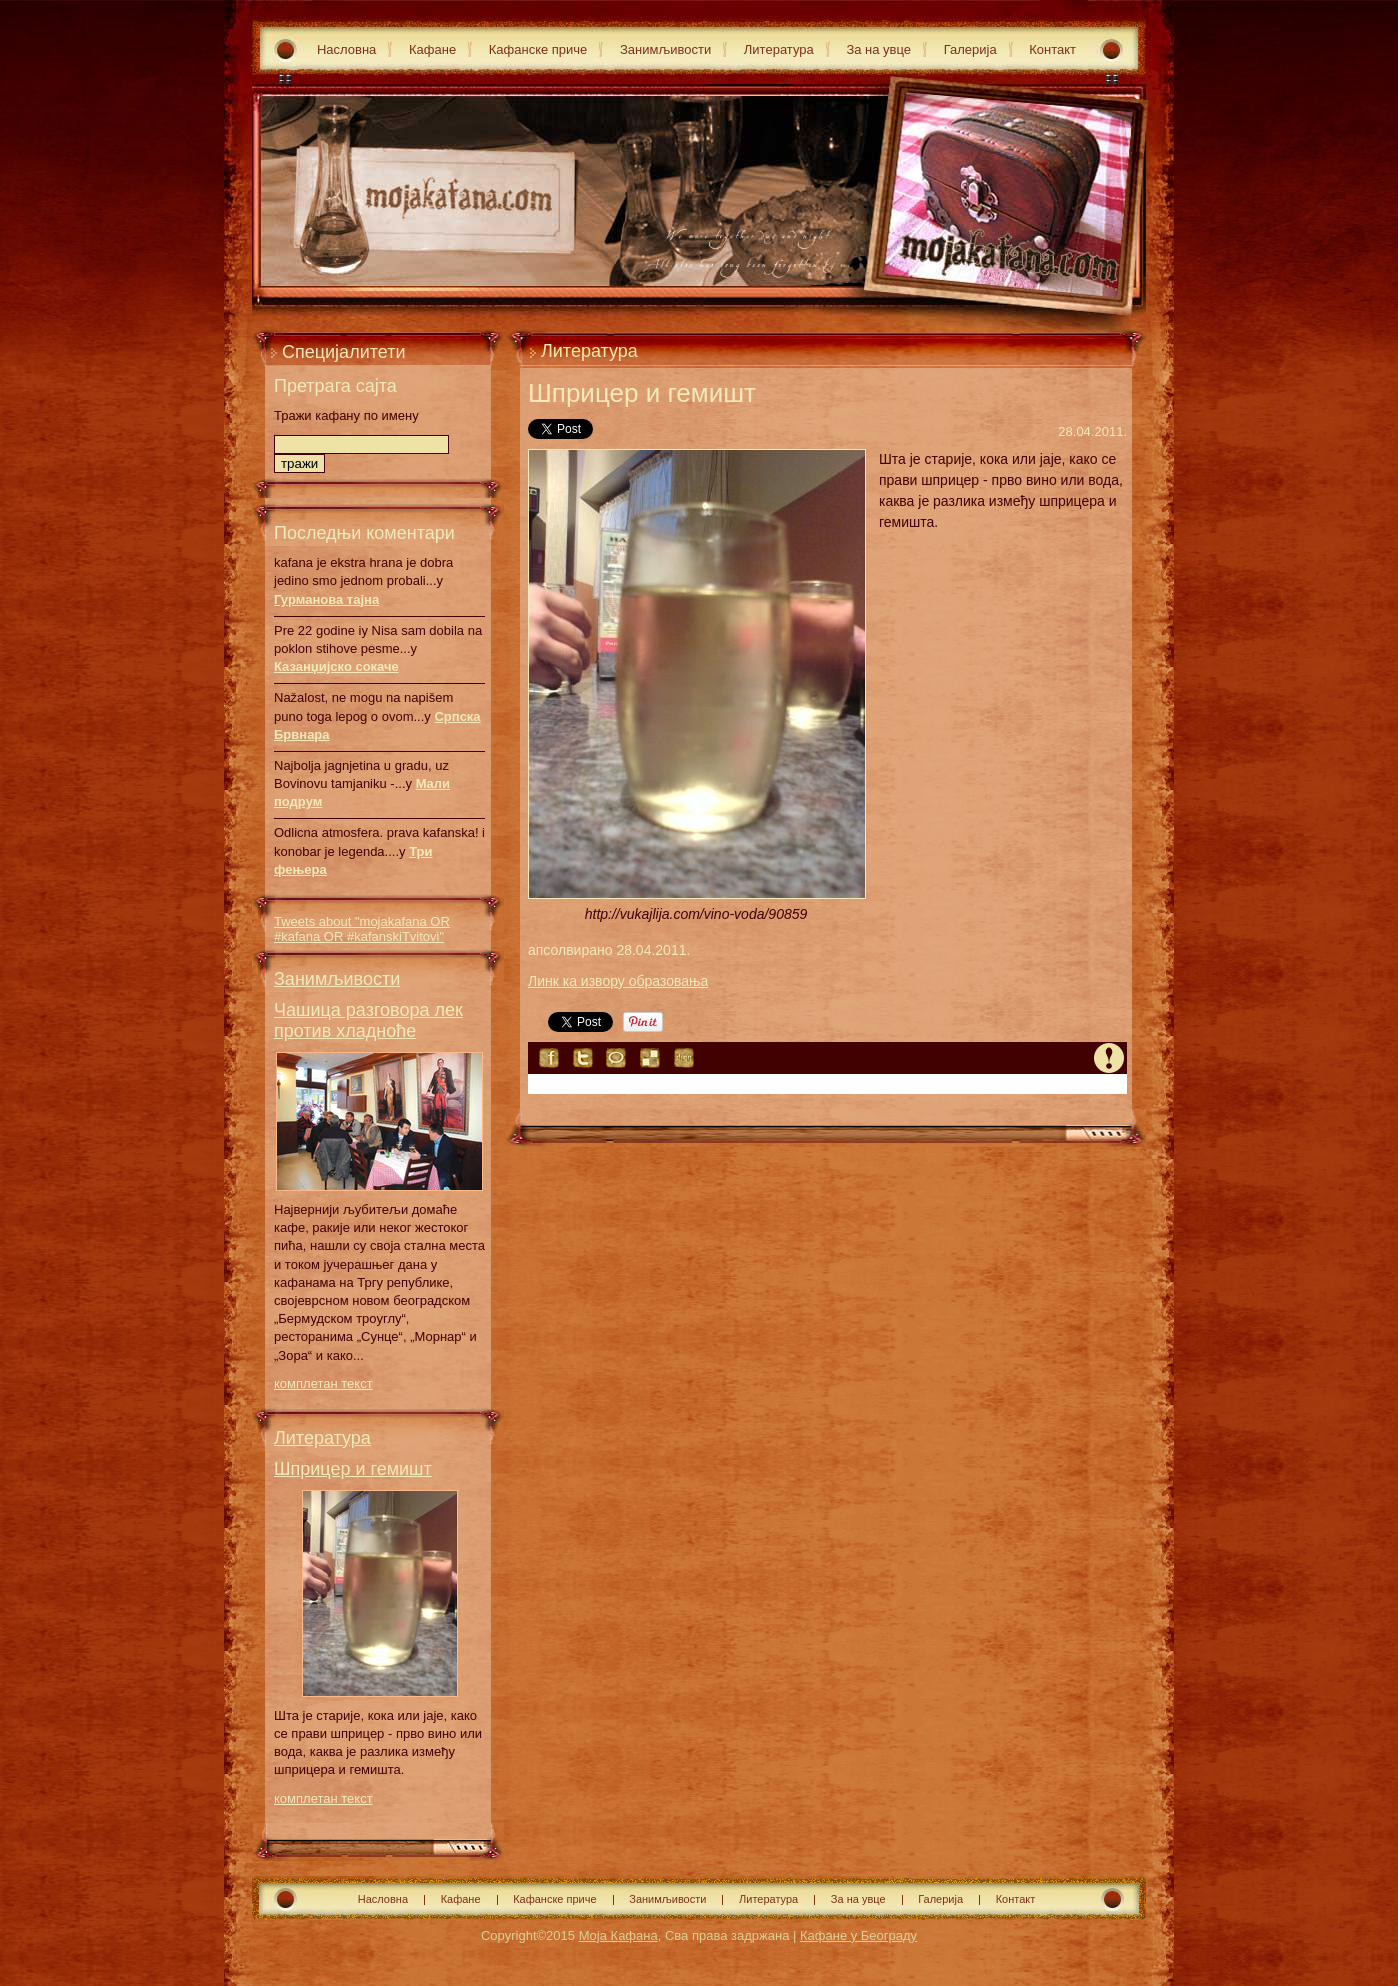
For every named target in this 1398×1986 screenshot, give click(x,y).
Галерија (970, 49)
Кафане (432, 49)
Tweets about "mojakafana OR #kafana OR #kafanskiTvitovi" (362, 929)
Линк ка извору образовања (618, 981)
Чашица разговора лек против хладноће (368, 1020)
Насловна (346, 49)
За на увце (878, 49)
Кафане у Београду (858, 1935)
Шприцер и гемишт (353, 1469)
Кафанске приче (538, 49)
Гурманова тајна (326, 599)
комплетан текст (323, 1383)
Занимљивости (665, 49)
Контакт (1052, 49)
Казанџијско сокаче (336, 666)
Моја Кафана (618, 1935)
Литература (779, 49)
